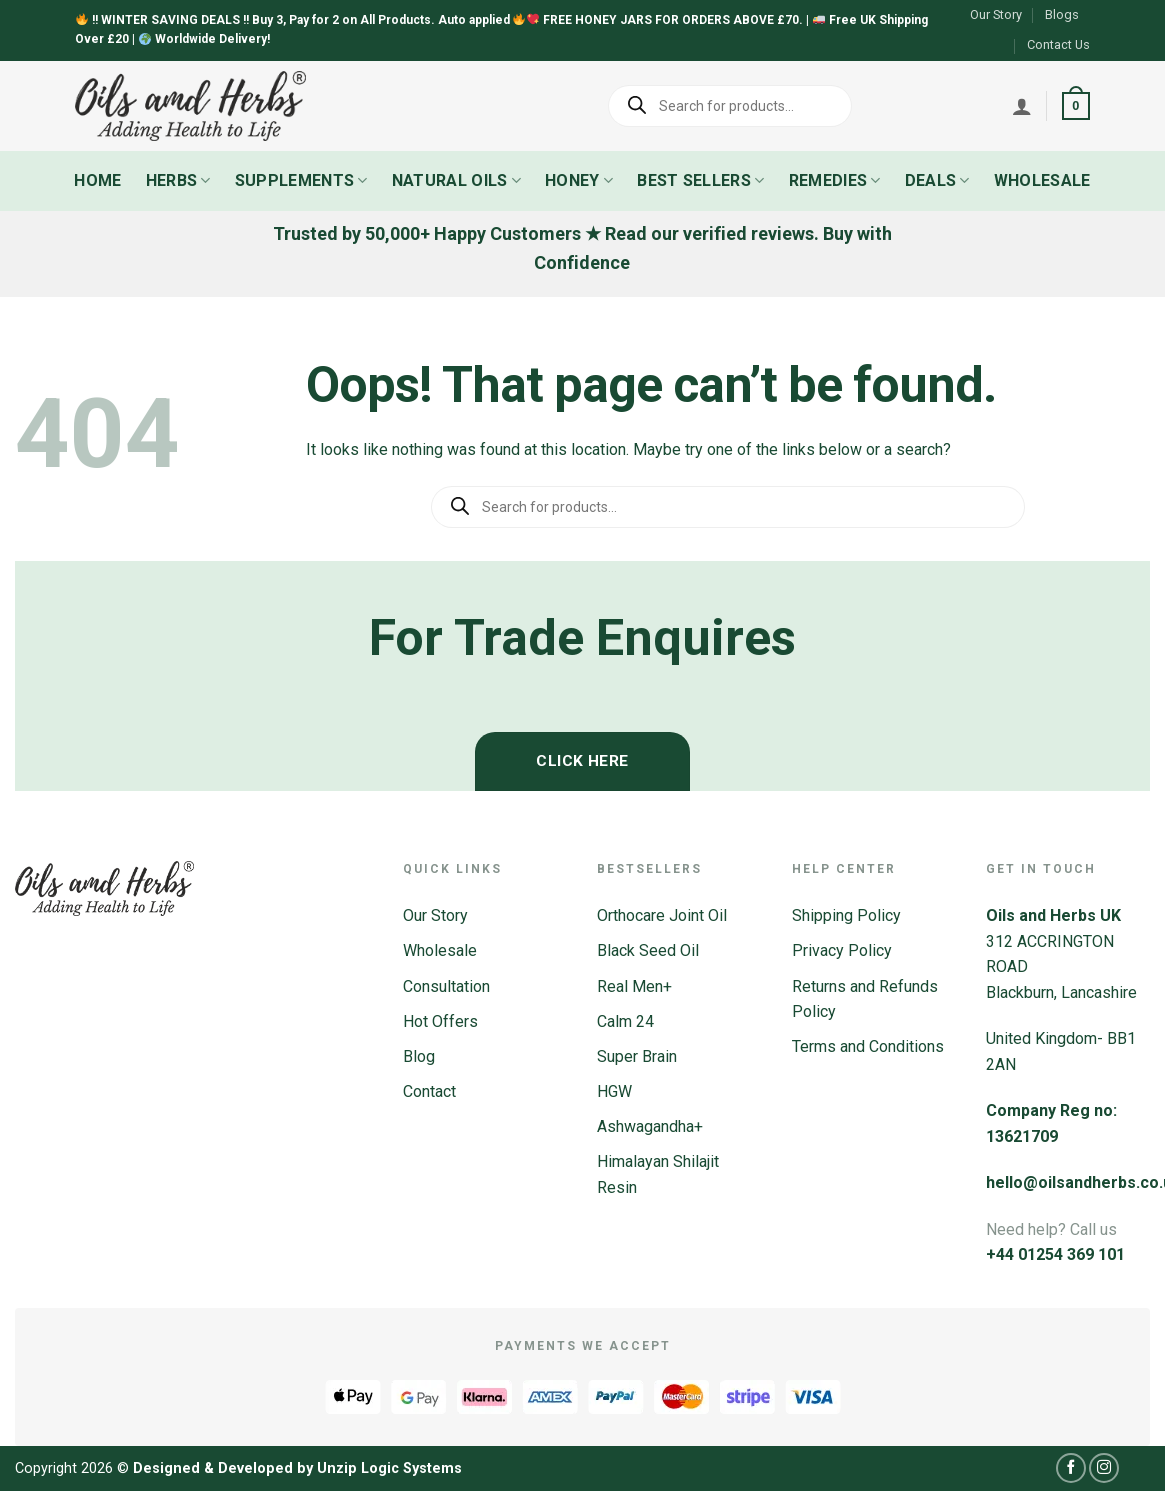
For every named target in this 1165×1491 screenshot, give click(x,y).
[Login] (1022, 106)
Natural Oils (456, 181)
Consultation (446, 986)
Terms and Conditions (868, 1046)
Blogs (1062, 14)
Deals (937, 181)
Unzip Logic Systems (389, 1468)
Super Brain (637, 1056)
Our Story (996, 14)
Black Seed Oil (648, 950)
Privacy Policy (842, 950)
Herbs (178, 181)
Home (97, 180)
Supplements (301, 181)
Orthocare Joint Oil (662, 915)
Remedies (835, 181)
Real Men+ (634, 986)
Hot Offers (440, 1021)
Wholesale (1042, 180)
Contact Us (1058, 44)
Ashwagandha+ (650, 1126)
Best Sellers (700, 181)
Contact (429, 1091)
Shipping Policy (846, 915)
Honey (579, 181)
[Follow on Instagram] (1104, 1468)
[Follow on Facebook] (1071, 1468)
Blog (419, 1056)
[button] (1076, 106)
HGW (614, 1091)
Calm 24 (625, 1021)
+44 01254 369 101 (1055, 1254)
